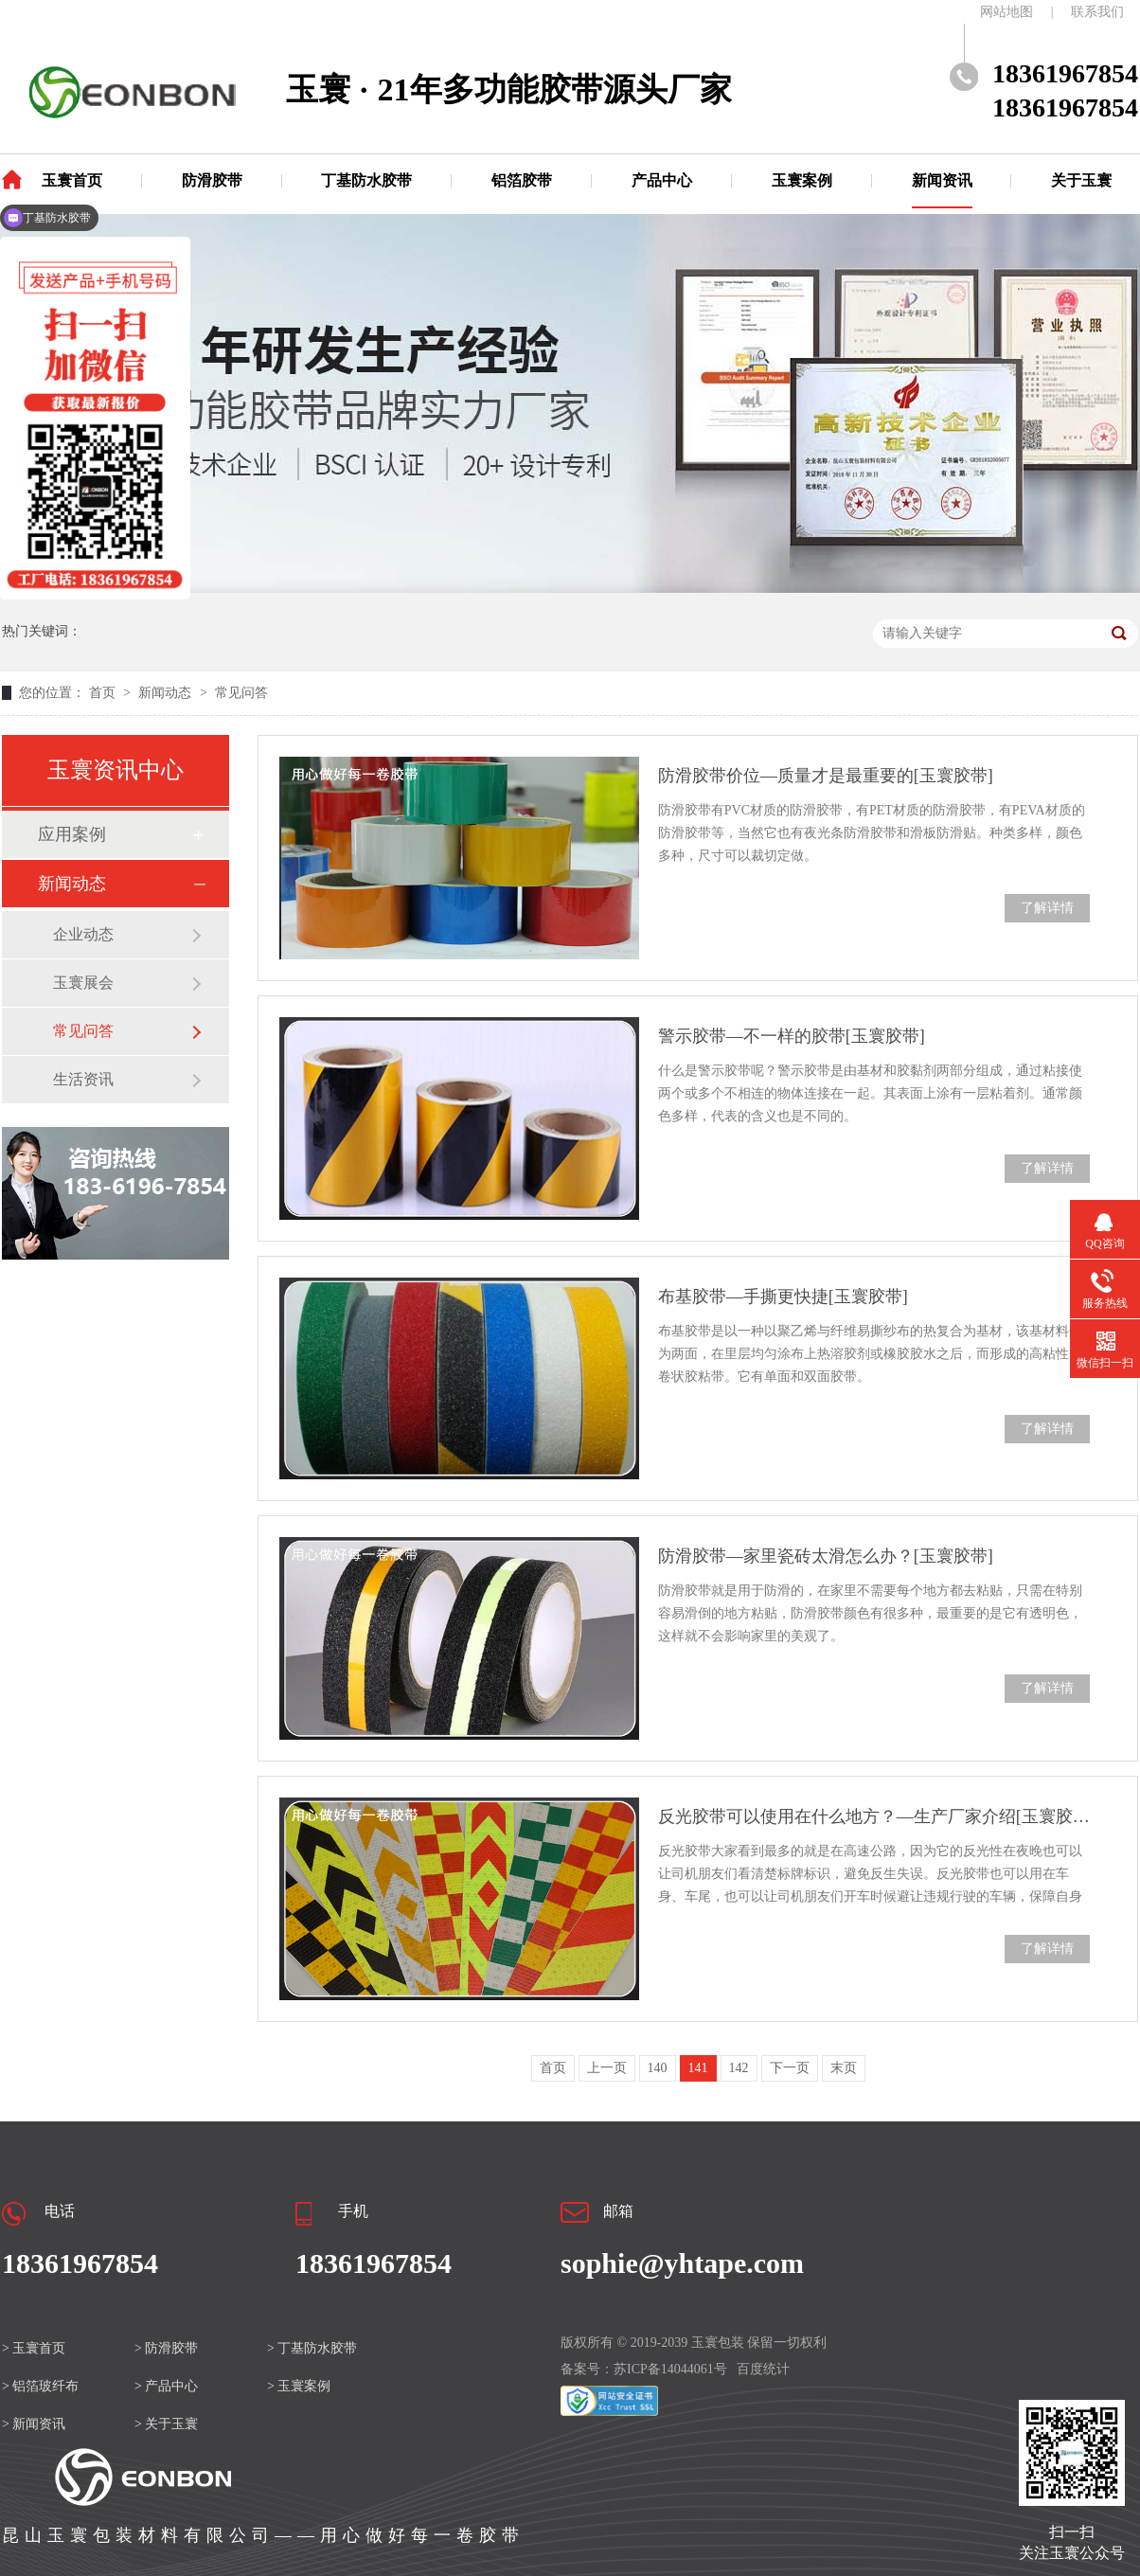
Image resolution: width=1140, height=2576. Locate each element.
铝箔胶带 (521, 180)
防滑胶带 (212, 180)
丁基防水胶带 (366, 180)
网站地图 (1006, 12)
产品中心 (662, 180)
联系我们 (1097, 12)
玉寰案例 (802, 180)
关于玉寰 (1081, 180)
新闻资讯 (942, 180)
